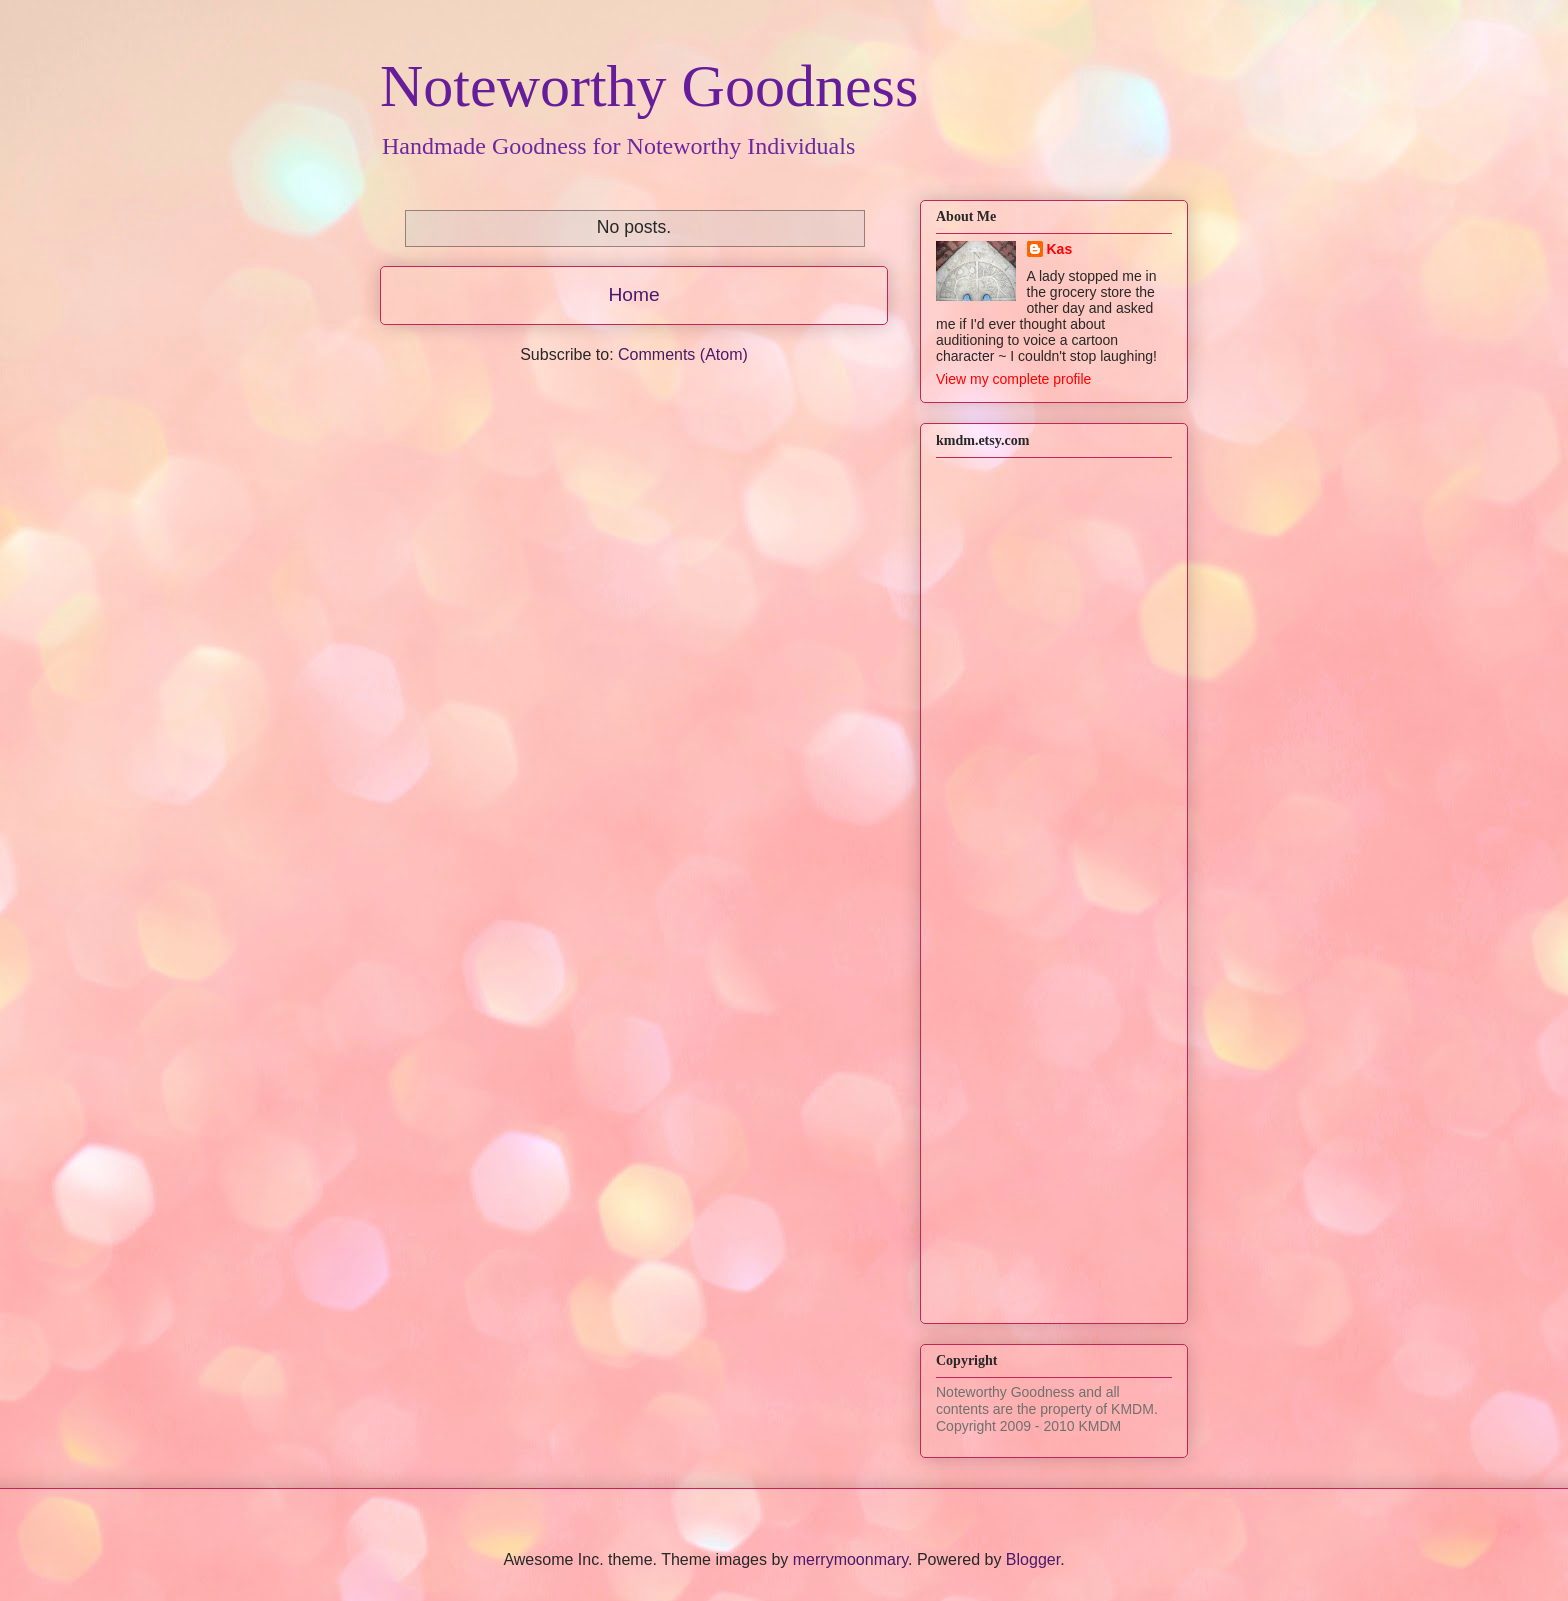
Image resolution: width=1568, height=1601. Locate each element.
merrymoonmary (850, 1559)
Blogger (1033, 1559)
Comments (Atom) (683, 354)
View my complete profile (1013, 379)
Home (633, 294)
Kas (1060, 249)
